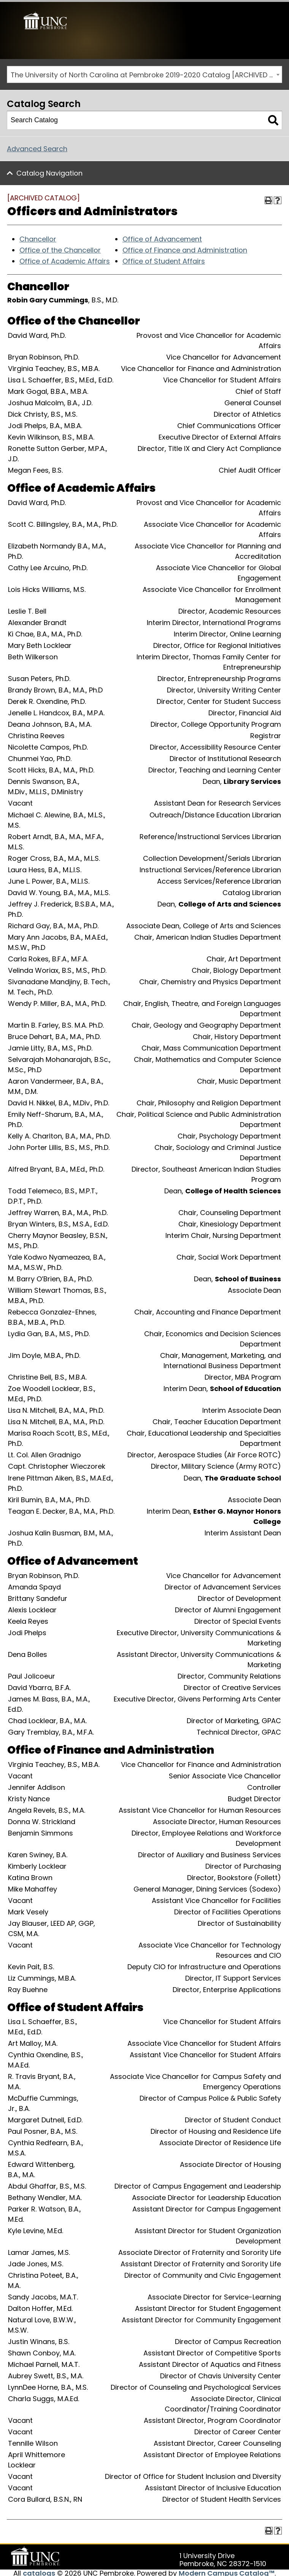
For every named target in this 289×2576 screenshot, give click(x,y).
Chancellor (37, 237)
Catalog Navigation (49, 171)
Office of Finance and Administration (184, 248)
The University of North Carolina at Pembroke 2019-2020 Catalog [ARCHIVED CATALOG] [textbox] (146, 73)
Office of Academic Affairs (64, 259)
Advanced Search (37, 147)
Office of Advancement (162, 237)
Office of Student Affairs (163, 259)
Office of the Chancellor (60, 248)
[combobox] (144, 72)
